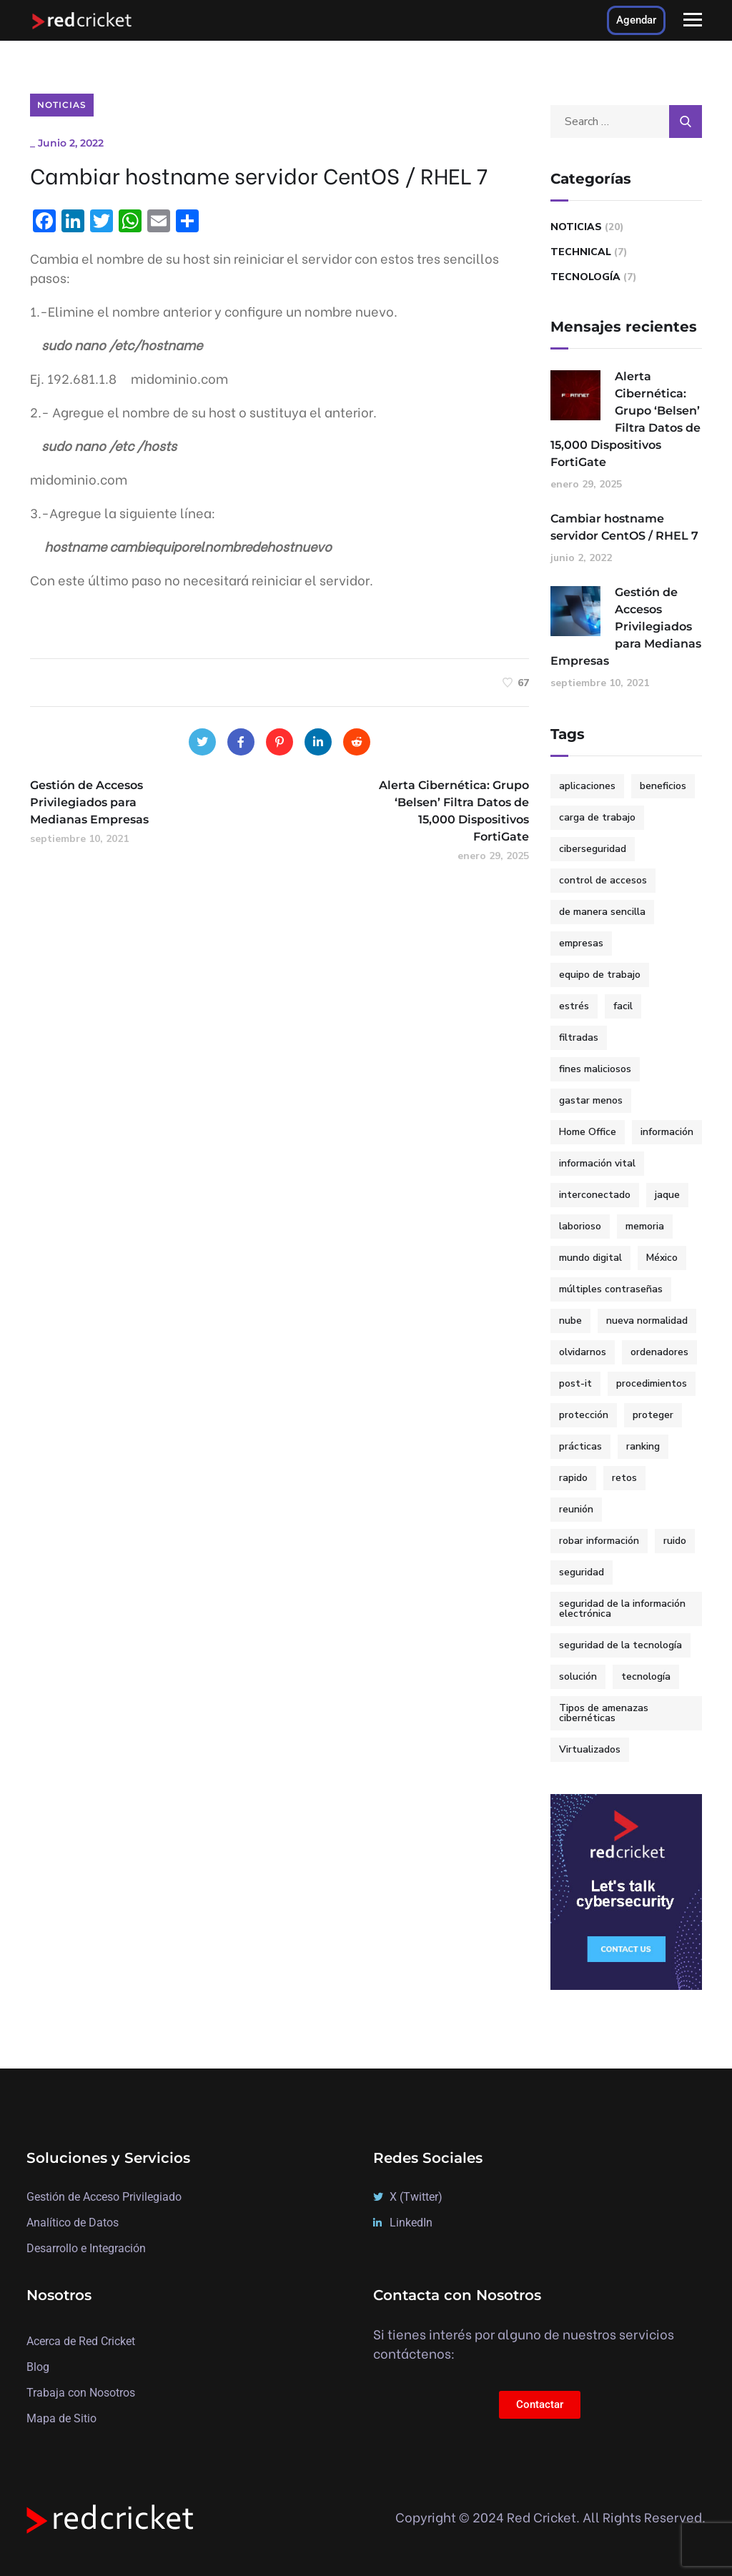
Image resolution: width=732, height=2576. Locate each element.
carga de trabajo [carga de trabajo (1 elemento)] (597, 817)
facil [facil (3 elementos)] (623, 1006)
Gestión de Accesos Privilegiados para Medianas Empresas (625, 626)
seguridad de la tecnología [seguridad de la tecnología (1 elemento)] (620, 1645)
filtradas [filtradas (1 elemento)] (578, 1037)
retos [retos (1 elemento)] (624, 1478)
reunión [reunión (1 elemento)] (576, 1509)
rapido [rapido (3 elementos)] (573, 1478)
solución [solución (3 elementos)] (578, 1676)
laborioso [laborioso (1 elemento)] (580, 1226)
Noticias (61, 104)
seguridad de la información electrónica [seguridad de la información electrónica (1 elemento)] (622, 1608)
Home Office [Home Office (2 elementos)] (587, 1132)
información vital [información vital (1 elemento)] (597, 1163)
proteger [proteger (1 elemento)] (653, 1415)
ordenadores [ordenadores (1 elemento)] (659, 1352)
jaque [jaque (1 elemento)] (667, 1195)
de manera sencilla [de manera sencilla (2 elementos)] (602, 911)
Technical (580, 252)
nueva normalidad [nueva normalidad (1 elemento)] (647, 1320)
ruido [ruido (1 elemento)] (674, 1540)
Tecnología (585, 277)
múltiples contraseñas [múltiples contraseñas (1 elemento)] (611, 1289)
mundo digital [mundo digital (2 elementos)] (590, 1257)
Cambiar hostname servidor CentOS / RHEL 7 (624, 527)
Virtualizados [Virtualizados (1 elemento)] (589, 1749)
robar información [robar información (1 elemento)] (599, 1540)
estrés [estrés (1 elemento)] (574, 1006)
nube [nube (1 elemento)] (570, 1320)
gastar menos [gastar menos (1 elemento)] (591, 1100)
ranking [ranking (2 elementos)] (643, 1446)
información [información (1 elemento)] (666, 1132)
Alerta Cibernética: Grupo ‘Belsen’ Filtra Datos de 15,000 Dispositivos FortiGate (625, 419)
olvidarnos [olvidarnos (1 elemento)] (582, 1352)
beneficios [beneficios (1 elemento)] (663, 786)
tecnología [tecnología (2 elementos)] (646, 1676)
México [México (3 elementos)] (662, 1257)
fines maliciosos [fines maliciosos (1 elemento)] (595, 1069)
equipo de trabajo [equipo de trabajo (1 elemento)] (599, 974)
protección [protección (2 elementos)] (583, 1415)
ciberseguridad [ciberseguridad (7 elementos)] (592, 849)
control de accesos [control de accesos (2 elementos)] (603, 880)
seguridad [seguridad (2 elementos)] (581, 1572)
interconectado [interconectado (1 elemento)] (594, 1195)
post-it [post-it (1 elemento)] (575, 1383)
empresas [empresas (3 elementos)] (581, 943)
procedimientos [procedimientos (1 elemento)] (651, 1383)
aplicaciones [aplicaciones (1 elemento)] (587, 786)
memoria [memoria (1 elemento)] (644, 1226)
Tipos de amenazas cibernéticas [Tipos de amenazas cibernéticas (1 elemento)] (603, 1713)
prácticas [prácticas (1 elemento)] (580, 1446)
